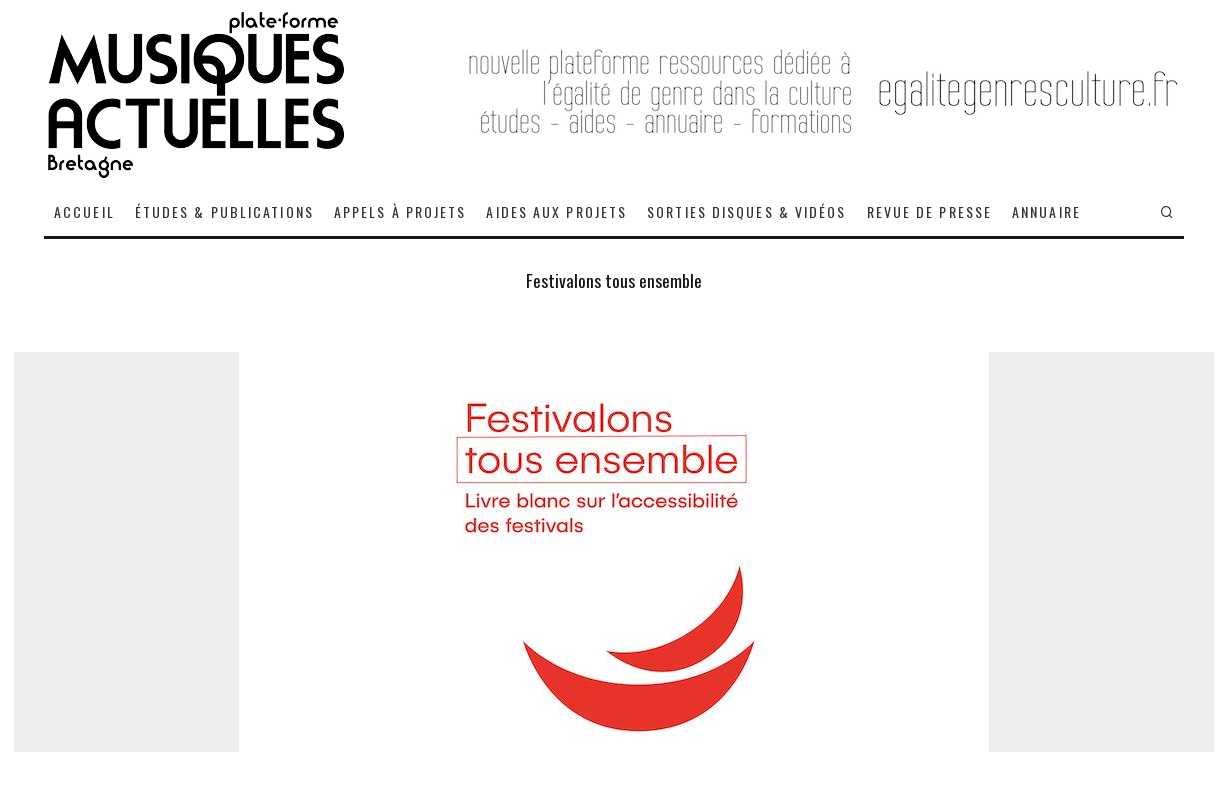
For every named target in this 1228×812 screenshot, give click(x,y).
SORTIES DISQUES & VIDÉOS (746, 211)
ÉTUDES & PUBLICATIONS (224, 211)
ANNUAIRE (1046, 211)
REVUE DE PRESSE (930, 211)
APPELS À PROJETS (400, 211)
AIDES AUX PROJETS (556, 211)
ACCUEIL (84, 211)
